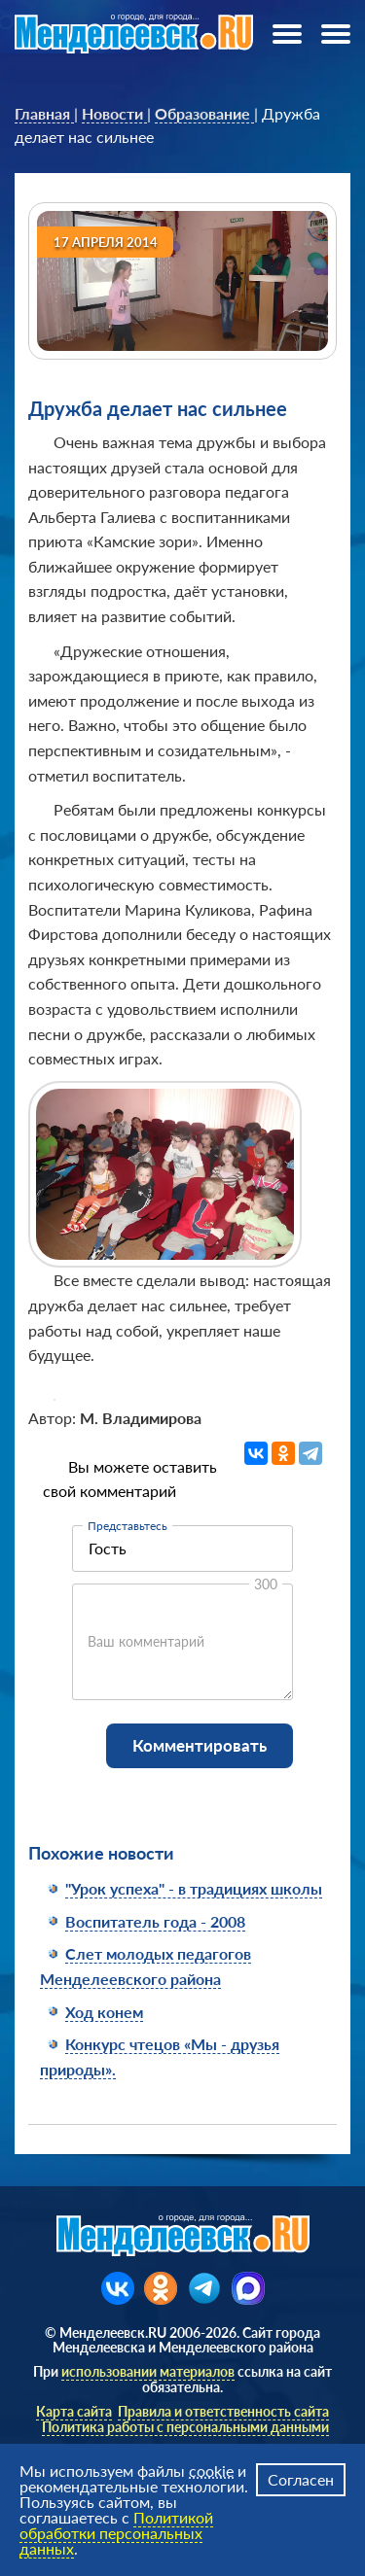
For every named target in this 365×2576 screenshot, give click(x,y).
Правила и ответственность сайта (223, 2411)
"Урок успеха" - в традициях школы (193, 1888)
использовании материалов (148, 2371)
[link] (44, 113)
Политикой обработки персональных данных (116, 2533)
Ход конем (104, 2011)
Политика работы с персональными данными (185, 2427)
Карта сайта (74, 2411)
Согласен (301, 2479)
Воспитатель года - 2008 (155, 1921)
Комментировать (199, 1745)
